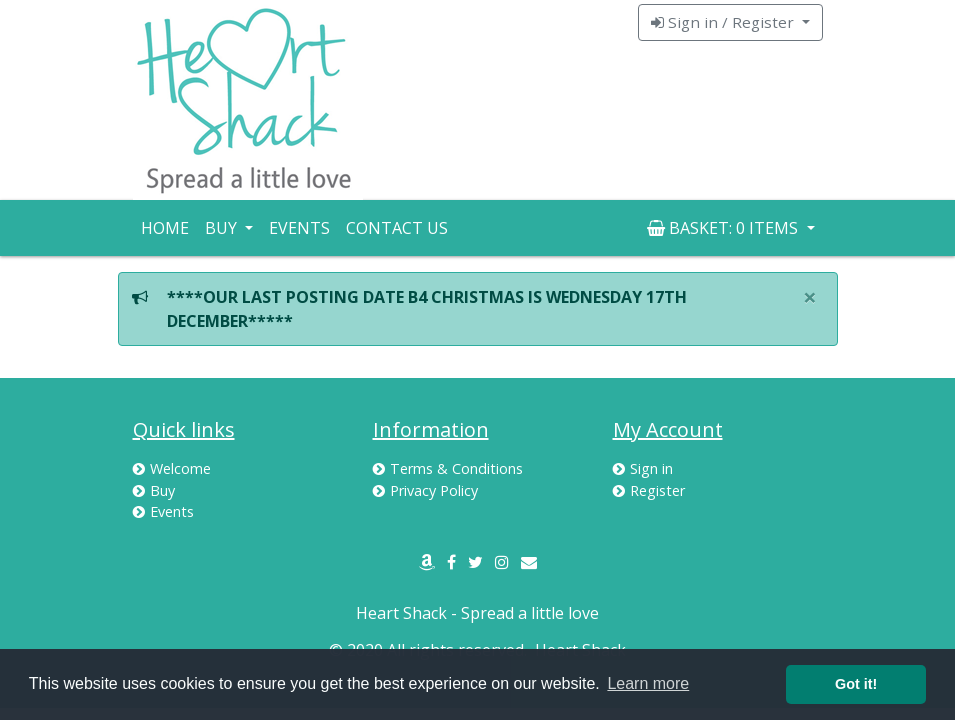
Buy (154, 490)
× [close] (810, 296)
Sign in (643, 468)
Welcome (172, 468)
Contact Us (397, 228)
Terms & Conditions (448, 468)
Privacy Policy (425, 490)
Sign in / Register (724, 22)
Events (299, 228)
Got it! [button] (856, 684)
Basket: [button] (724, 228)
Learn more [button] (648, 683)
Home (165, 228)
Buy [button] (223, 228)
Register (649, 490)
